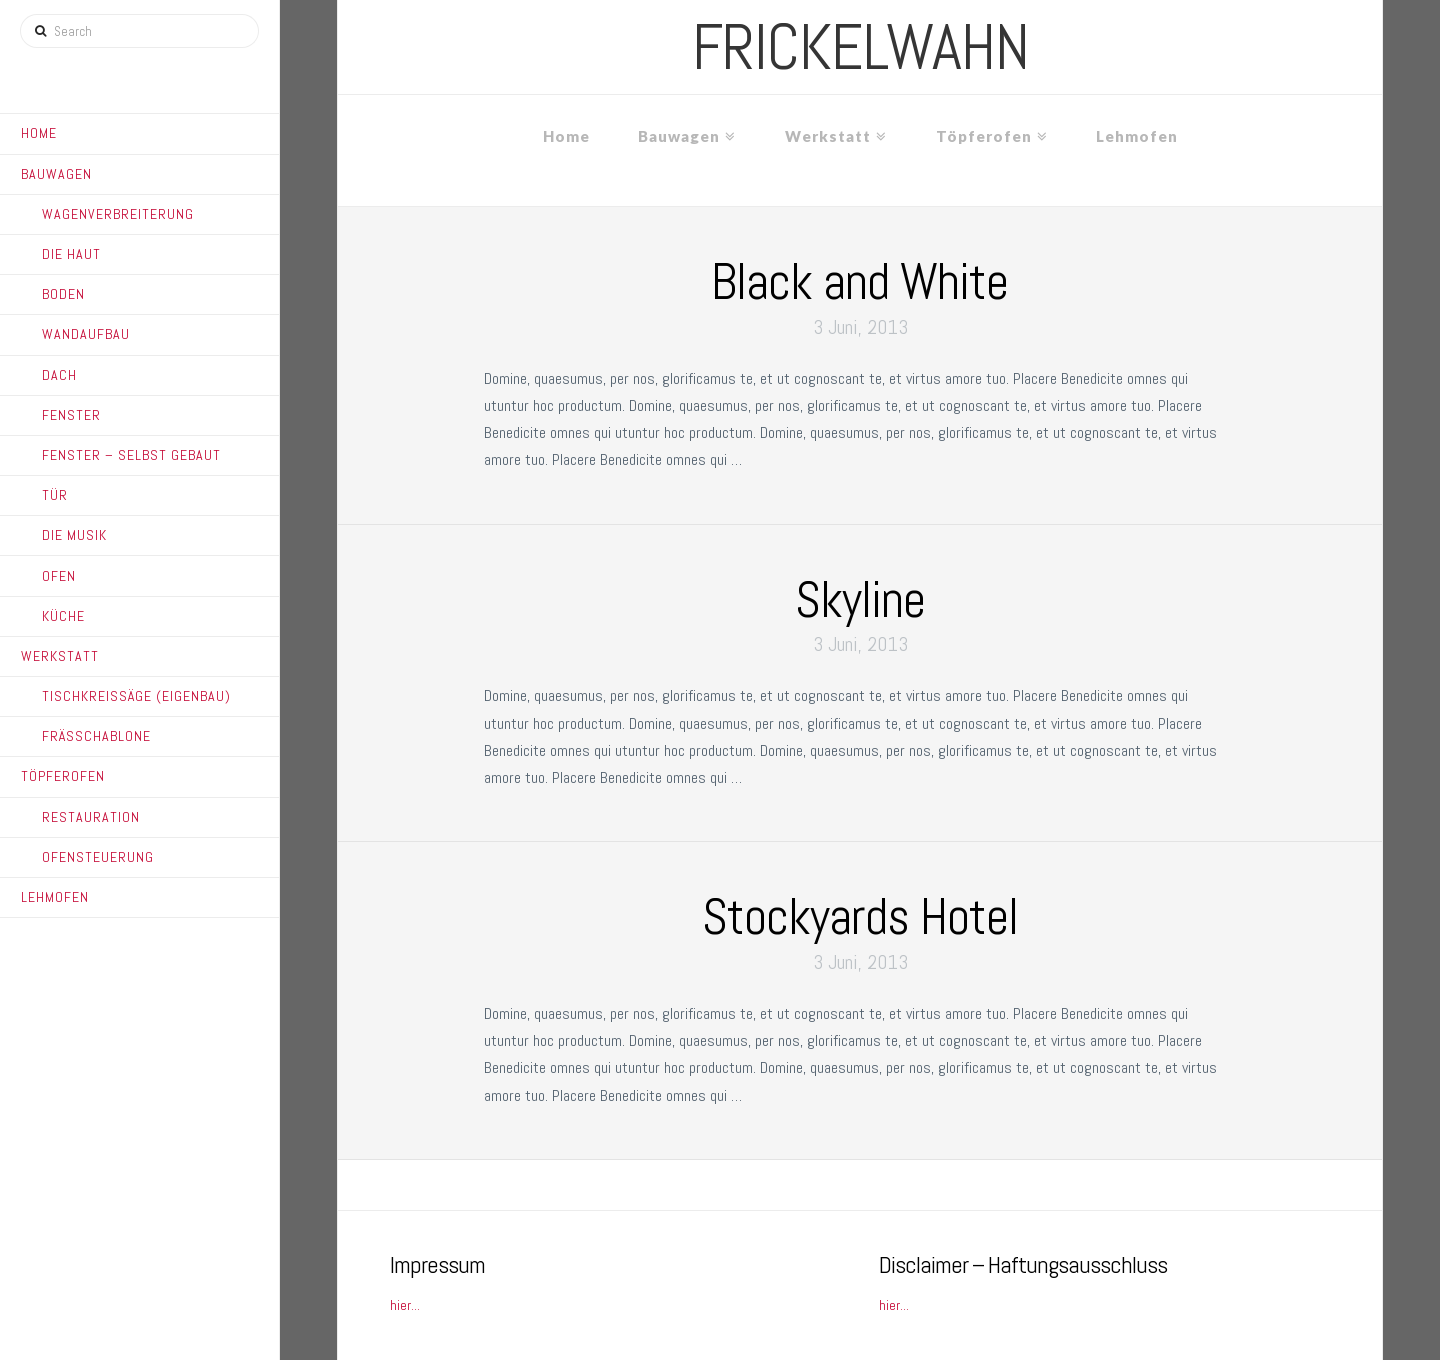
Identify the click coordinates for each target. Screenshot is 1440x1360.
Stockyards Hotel (860, 917)
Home (39, 133)
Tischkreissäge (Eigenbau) (136, 696)
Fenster (71, 415)
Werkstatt (60, 656)
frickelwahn (860, 47)
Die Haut (71, 254)
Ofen (59, 576)
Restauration (91, 817)
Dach (59, 375)
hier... (405, 1305)
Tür (55, 495)
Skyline (860, 600)
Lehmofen (55, 897)
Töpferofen (63, 776)
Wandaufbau (86, 334)
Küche (63, 616)
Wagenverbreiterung (118, 214)
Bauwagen (56, 174)
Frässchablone (96, 736)
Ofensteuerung (98, 857)
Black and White (859, 282)
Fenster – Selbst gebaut (131, 455)
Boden (63, 294)
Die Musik (74, 535)
